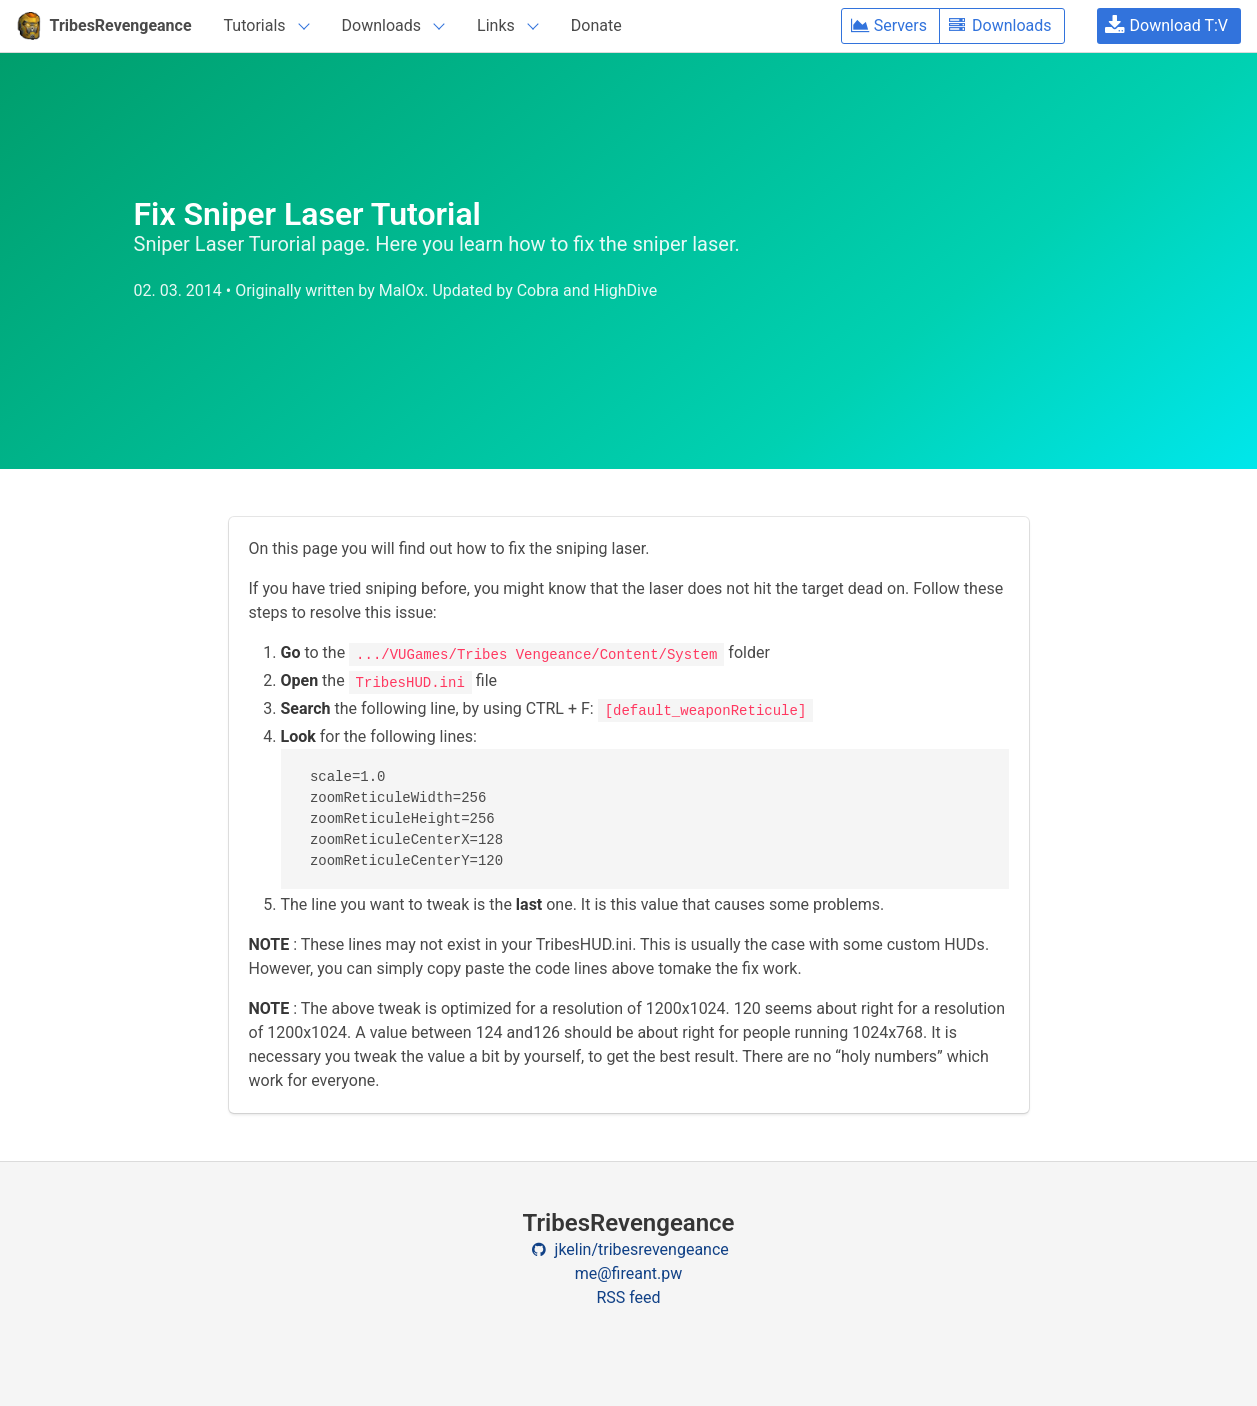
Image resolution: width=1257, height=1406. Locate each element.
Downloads (381, 25)
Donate (596, 25)
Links (496, 25)
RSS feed (628, 1297)
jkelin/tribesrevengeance (628, 1249)
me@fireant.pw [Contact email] (629, 1273)
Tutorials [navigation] (255, 25)
